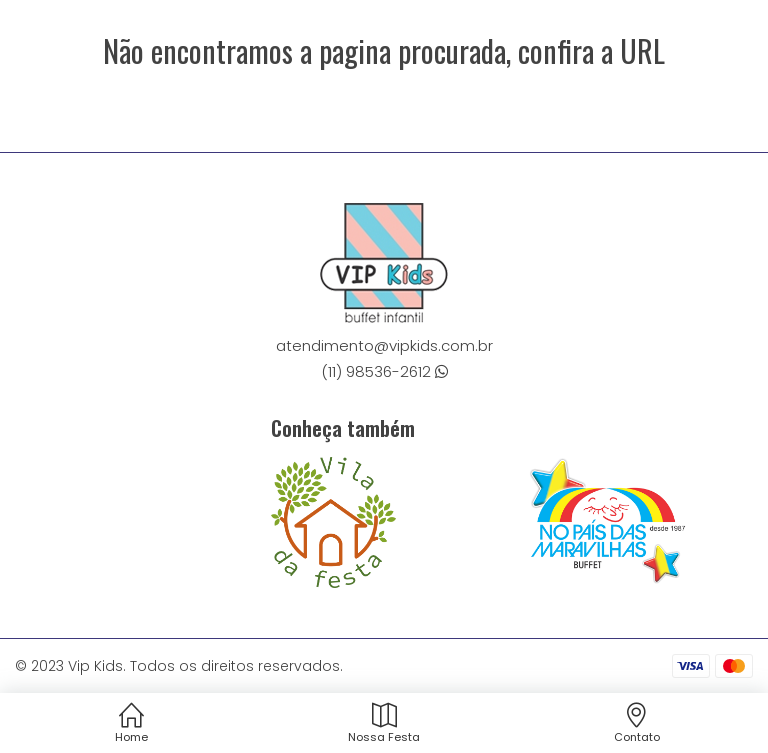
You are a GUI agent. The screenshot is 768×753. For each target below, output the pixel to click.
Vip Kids (95, 666)
